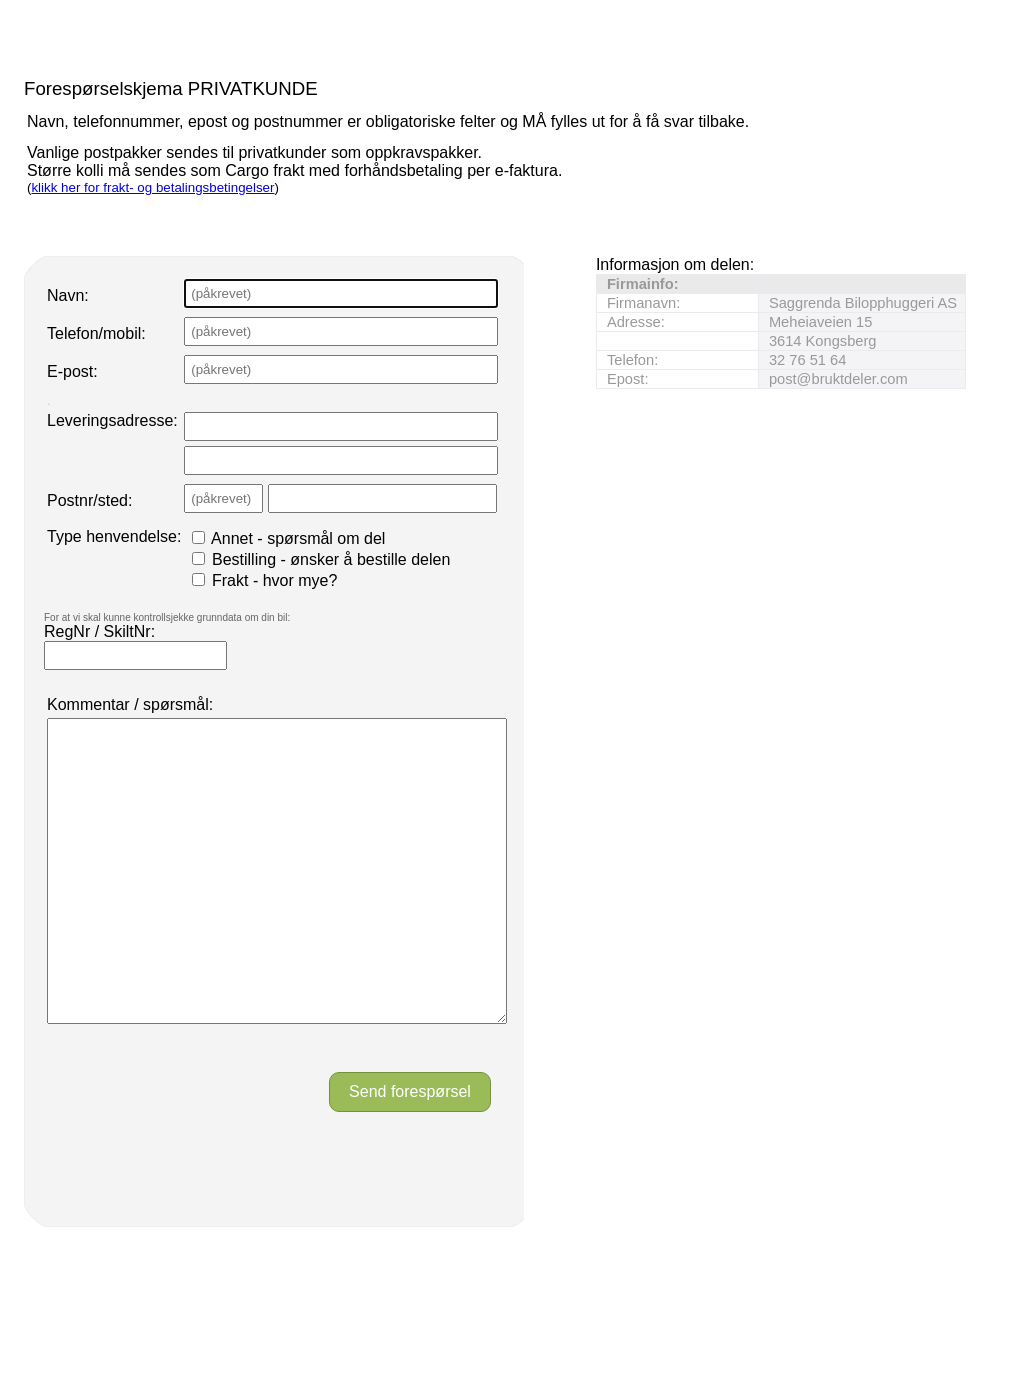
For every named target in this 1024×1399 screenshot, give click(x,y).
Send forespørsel (410, 1151)
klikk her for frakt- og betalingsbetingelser (152, 187)
